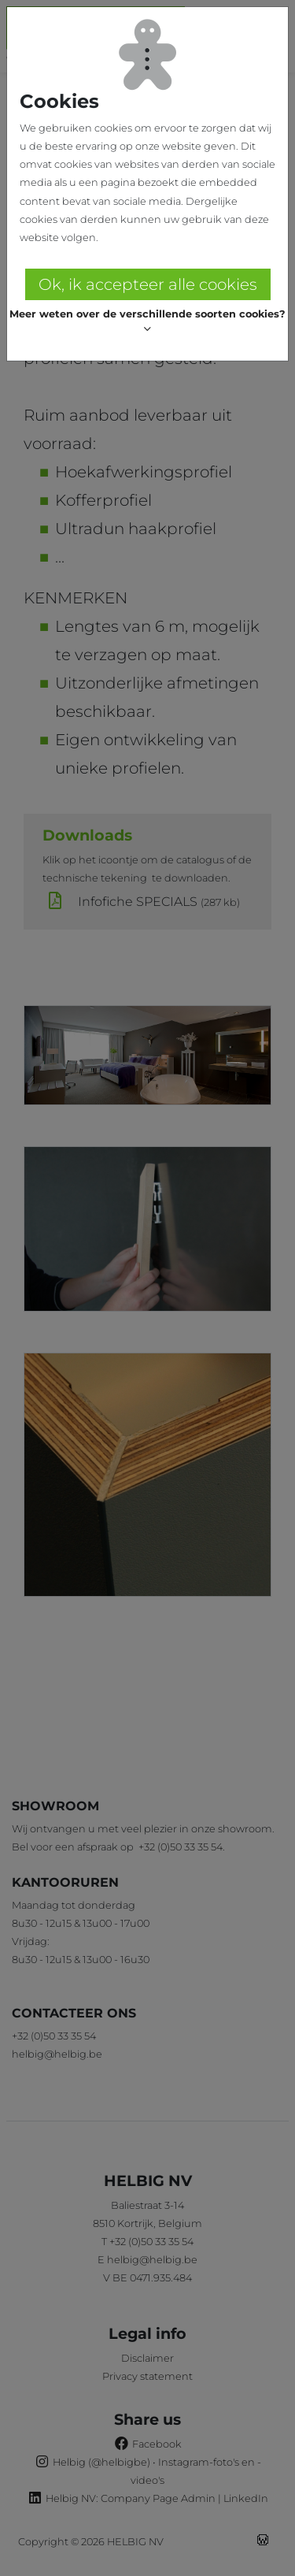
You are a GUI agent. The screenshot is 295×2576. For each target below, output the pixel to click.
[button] (147, 322)
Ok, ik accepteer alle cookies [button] (148, 284)
